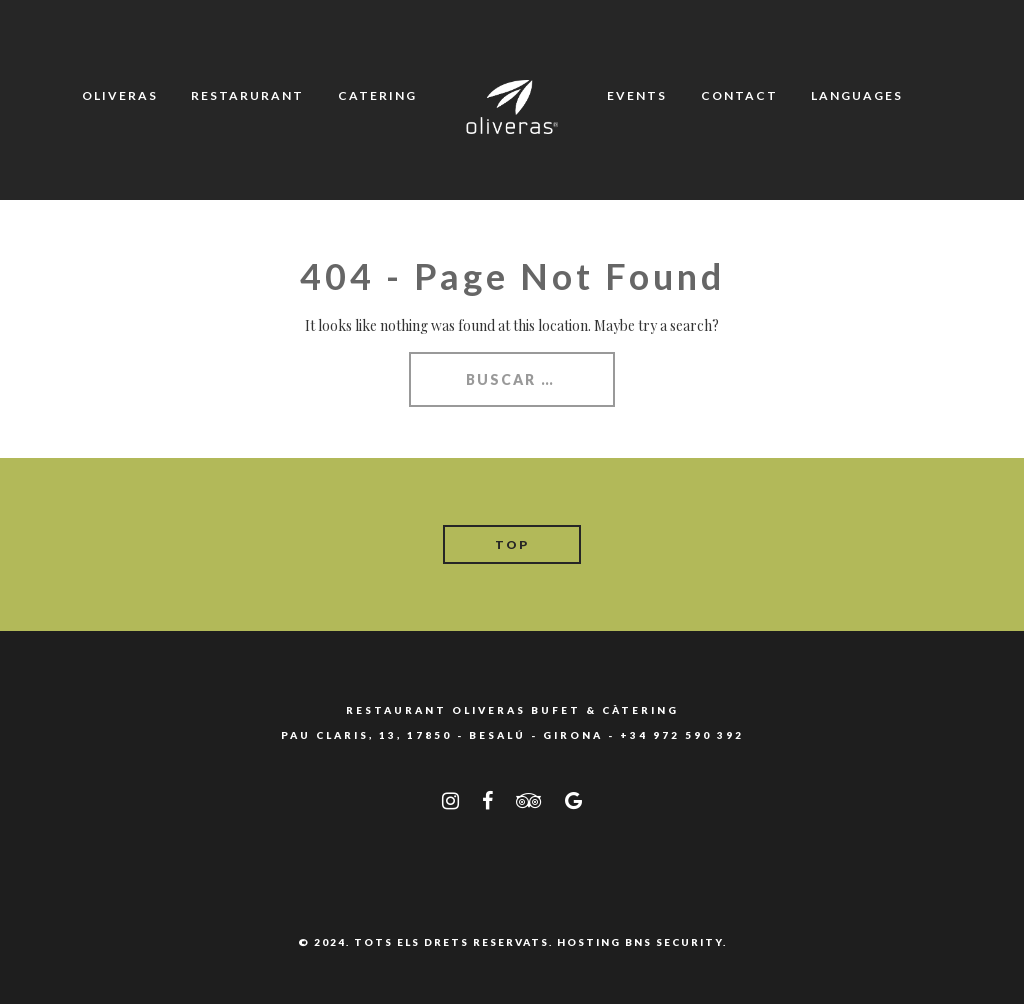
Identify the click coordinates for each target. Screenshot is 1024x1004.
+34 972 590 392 (682, 735)
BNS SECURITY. (676, 942)
